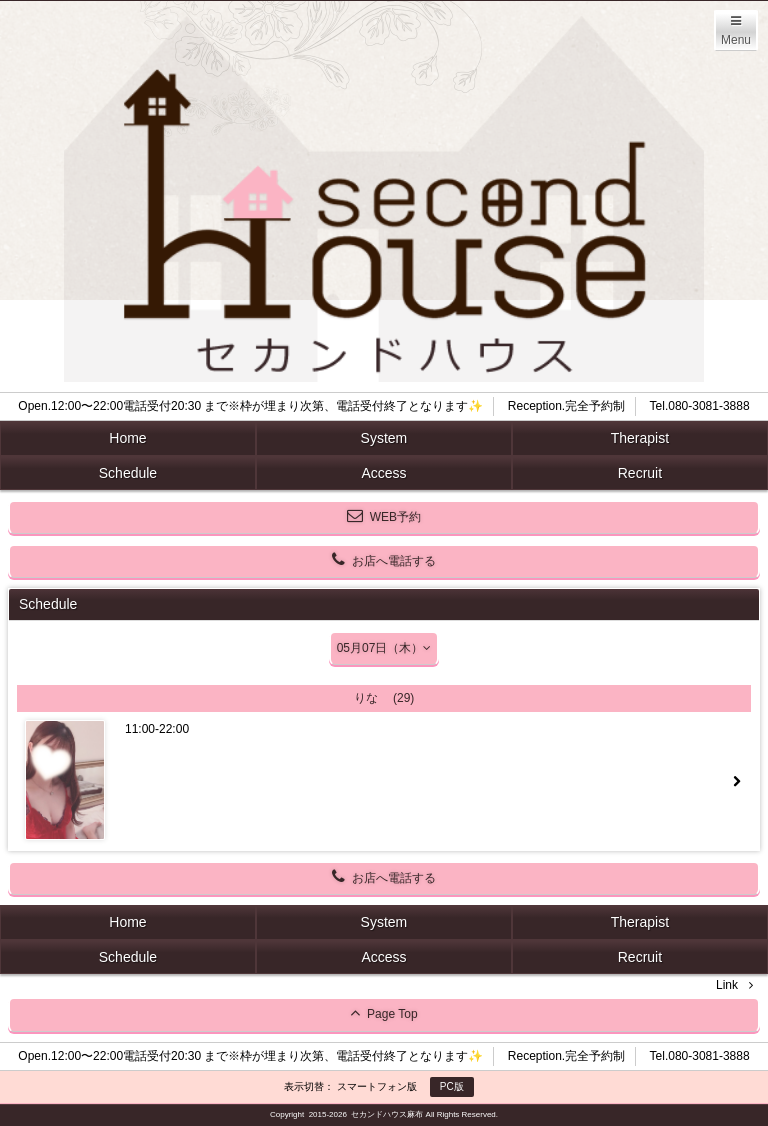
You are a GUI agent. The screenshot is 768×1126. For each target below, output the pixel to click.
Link (727, 985)
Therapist (640, 438)
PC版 (452, 1086)
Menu (736, 40)
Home (127, 438)
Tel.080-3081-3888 (700, 406)
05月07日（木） (384, 648)
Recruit (640, 473)
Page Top (383, 1013)
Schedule (128, 473)
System (384, 438)
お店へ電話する (384, 560)
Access (383, 473)
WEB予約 (384, 516)
